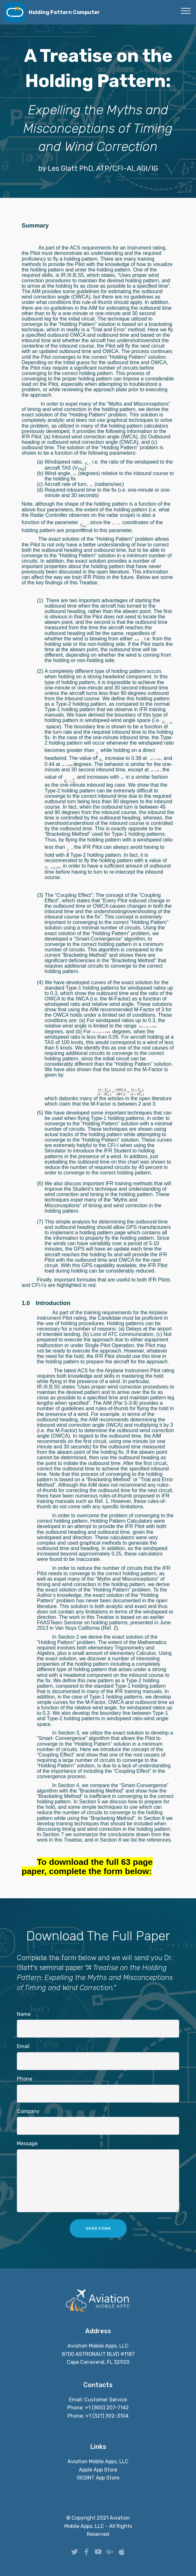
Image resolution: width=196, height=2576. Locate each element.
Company (28, 2111)
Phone (24, 2079)
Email (23, 2046)
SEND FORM (98, 2228)
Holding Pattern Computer (64, 12)
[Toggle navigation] (186, 10)
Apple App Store (98, 2470)
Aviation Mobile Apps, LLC (98, 2461)
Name (24, 2014)
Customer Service (105, 2400)
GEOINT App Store (98, 2478)
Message (27, 2143)
